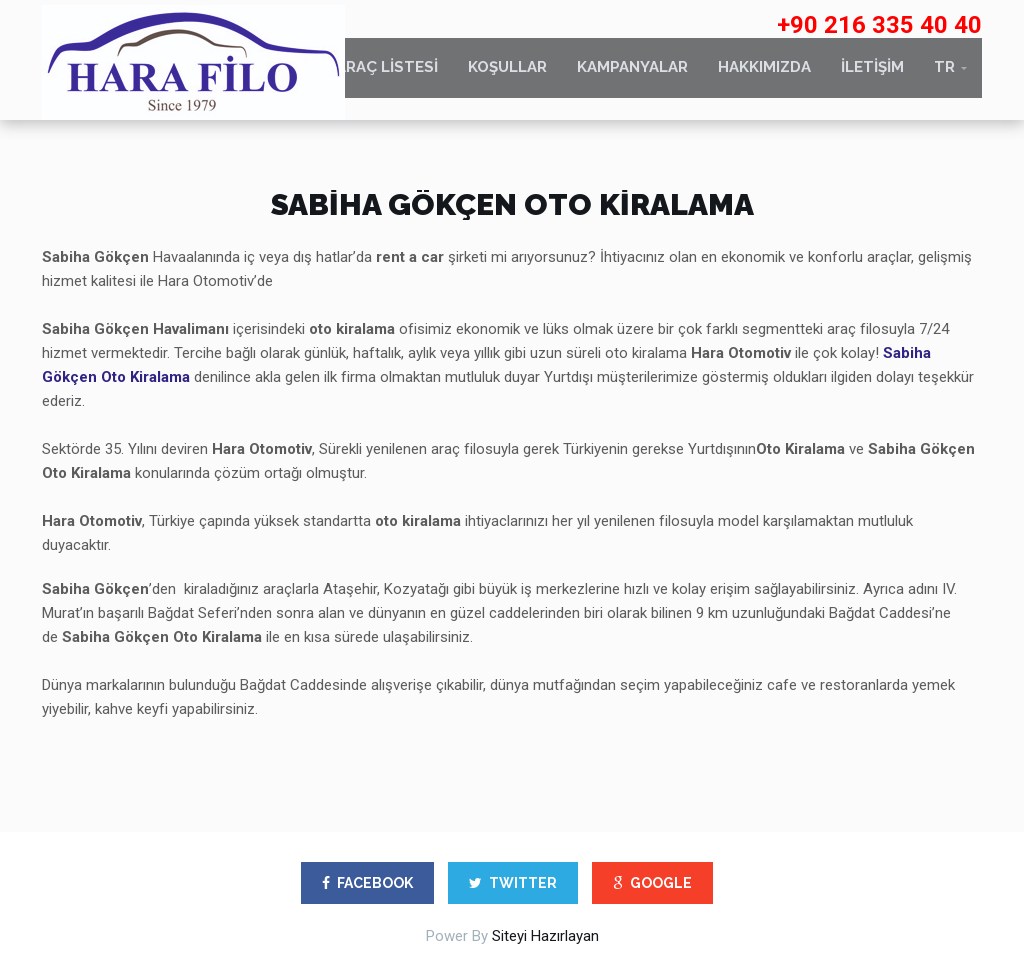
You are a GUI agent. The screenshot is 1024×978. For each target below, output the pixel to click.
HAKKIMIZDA (764, 78)
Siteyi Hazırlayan (545, 936)
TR (944, 78)
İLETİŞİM (872, 78)
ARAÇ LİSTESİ (387, 78)
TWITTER (513, 883)
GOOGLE (652, 883)
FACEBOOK (367, 883)
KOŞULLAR (507, 78)
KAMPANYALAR (632, 78)
